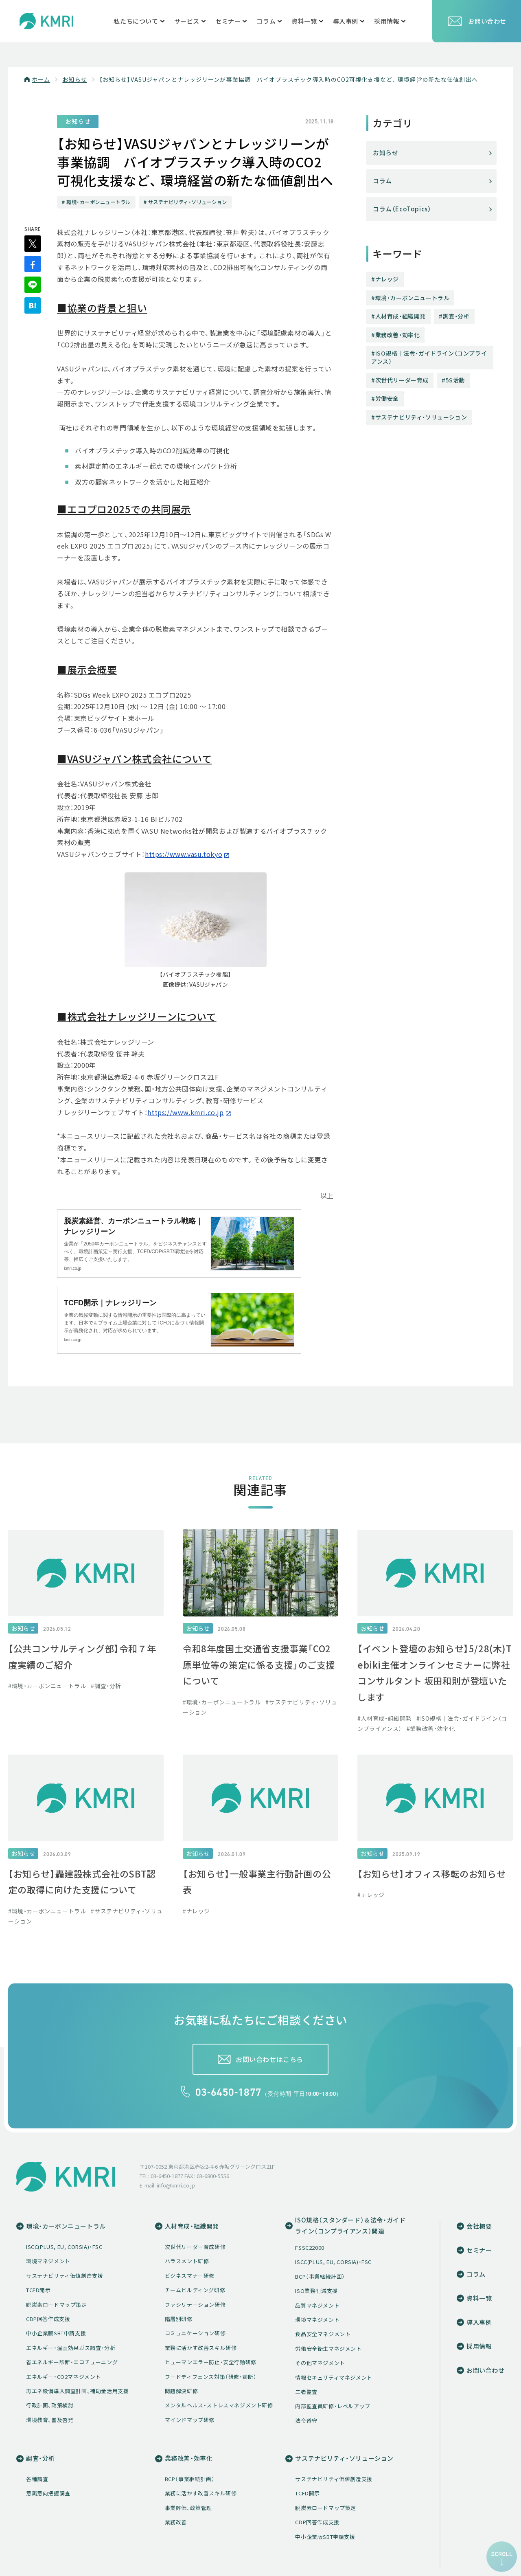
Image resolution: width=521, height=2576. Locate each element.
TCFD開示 (38, 2291)
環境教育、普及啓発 (49, 2420)
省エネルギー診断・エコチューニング (72, 2363)
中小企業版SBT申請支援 (56, 2334)
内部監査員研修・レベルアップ (332, 2407)
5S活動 (455, 380)
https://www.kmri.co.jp (185, 1113)
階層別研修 (179, 2320)
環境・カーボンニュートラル (412, 298)
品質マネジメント (317, 2306)
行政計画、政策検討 (49, 2406)
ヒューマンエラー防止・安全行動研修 (210, 2363)
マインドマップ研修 (190, 2420)
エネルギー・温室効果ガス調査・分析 (70, 2348)
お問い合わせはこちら (269, 2059)
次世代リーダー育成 (402, 380)
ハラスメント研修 (187, 2262)
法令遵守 (306, 2421)
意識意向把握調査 (48, 2494)
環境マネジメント (48, 2262)
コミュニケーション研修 (195, 2334)
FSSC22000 (309, 2249)
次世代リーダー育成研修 (195, 2248)
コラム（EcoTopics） (402, 208)
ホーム (41, 79)
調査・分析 (456, 316)
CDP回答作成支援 (48, 2320)
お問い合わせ (476, 21)
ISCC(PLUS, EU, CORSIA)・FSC (64, 2248)
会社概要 (479, 2227)
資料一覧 (479, 2299)
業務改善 (176, 2523)
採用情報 (479, 2347)
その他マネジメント (320, 2364)
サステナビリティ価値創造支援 (64, 2276)
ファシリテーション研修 (195, 2305)
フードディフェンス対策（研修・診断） (211, 2377)
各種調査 (37, 2480)
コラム (382, 180)
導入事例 (479, 2323)
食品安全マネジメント (322, 2335)
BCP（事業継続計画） (320, 2277)
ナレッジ (387, 279)
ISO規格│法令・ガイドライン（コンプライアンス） (429, 357)
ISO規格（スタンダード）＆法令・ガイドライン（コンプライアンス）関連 (350, 2227)
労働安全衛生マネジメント (328, 2349)
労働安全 (387, 398)
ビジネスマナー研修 (190, 2276)
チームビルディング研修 (195, 2291)
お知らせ (74, 79)
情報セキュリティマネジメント (333, 2378)
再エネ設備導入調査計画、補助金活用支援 (77, 2392)
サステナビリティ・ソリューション (421, 417)
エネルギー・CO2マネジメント (63, 2377)
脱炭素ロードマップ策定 (56, 2305)
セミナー (479, 2251)
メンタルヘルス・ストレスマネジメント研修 (219, 2406)
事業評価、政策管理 (188, 2509)
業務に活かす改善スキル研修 (201, 2348)
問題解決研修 (181, 2392)
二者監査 (306, 2393)
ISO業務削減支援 (316, 2292)
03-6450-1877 (228, 2093)
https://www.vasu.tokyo (183, 855)
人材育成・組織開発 (400, 316)
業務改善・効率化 (397, 335)
